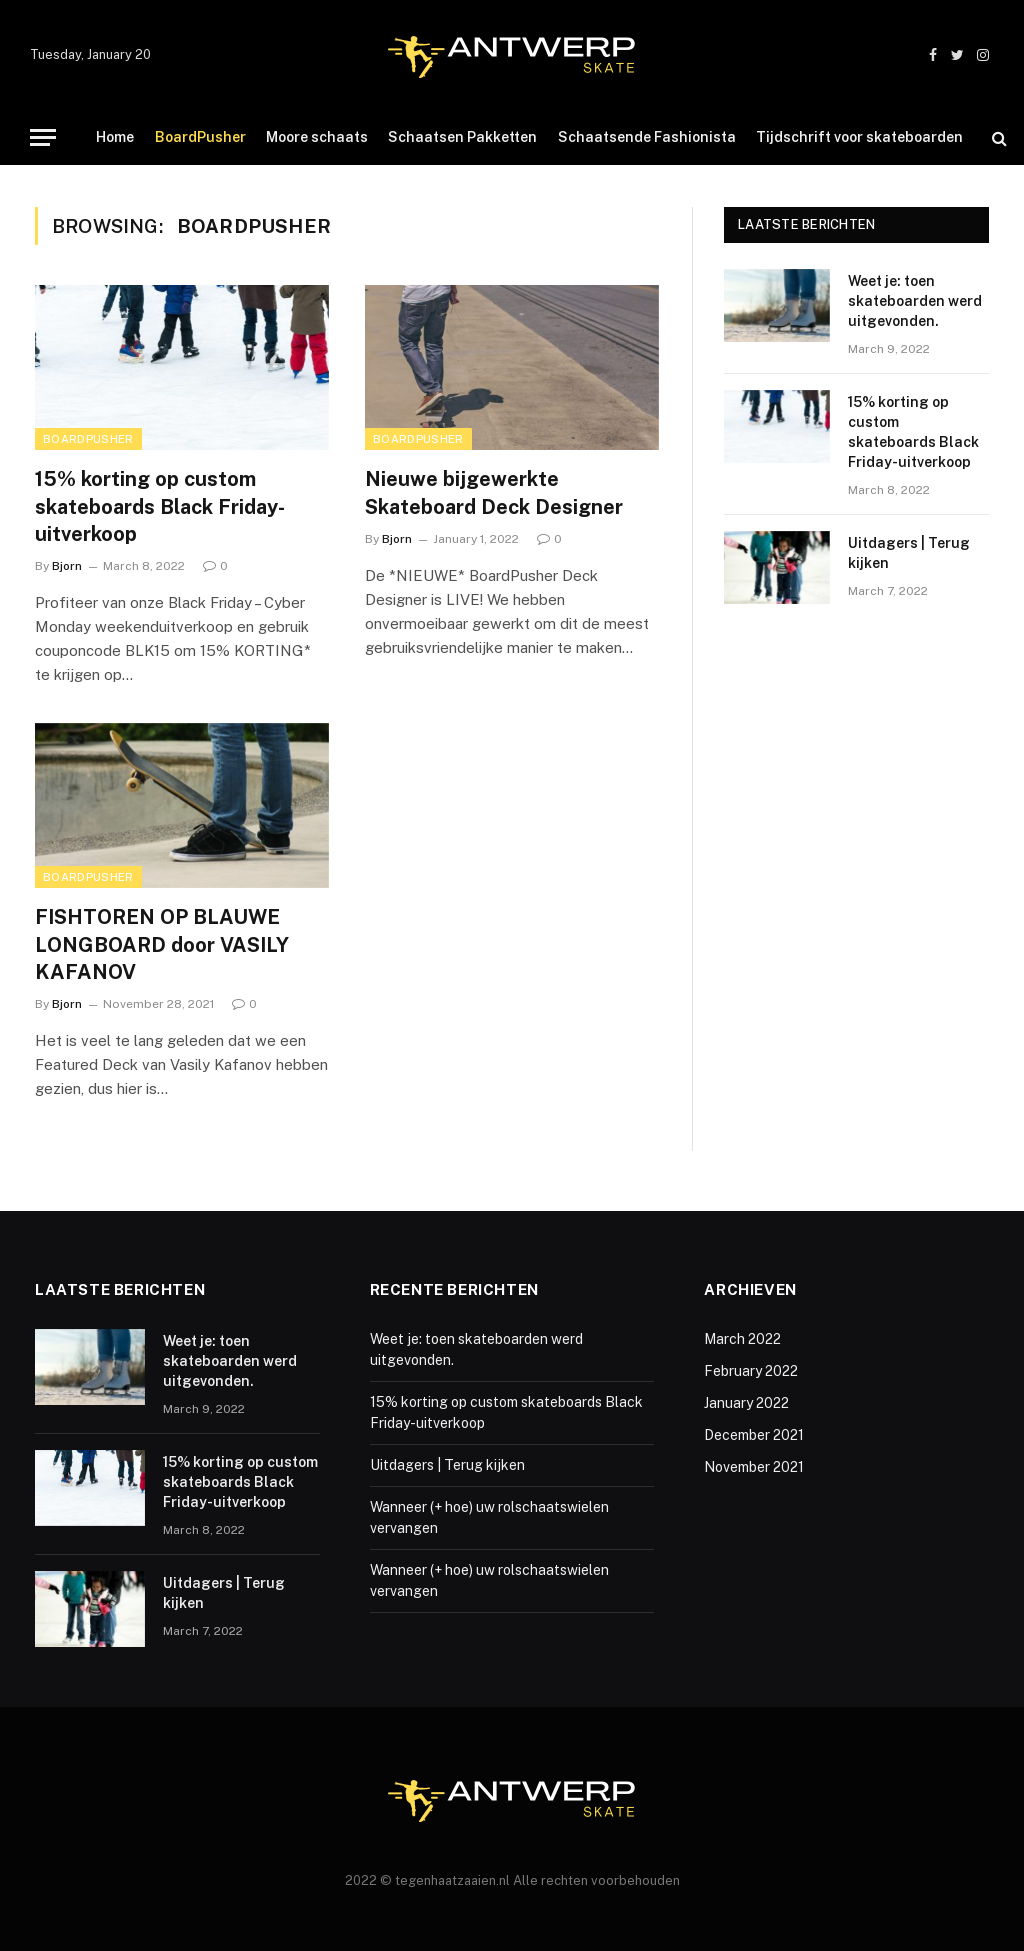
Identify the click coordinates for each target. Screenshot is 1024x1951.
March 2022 (742, 1339)
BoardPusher (200, 137)
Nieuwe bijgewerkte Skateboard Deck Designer (494, 492)
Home (115, 137)
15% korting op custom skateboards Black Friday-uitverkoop (160, 506)
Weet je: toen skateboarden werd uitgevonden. (915, 301)
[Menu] (43, 137)
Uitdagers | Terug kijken (909, 553)
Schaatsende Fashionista (647, 137)
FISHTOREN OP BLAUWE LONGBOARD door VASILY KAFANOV (162, 944)
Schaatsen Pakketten (462, 137)
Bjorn (67, 566)
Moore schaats (317, 137)
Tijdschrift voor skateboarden (859, 137)
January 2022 (746, 1403)
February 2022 (751, 1371)
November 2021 (754, 1467)
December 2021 (754, 1435)
